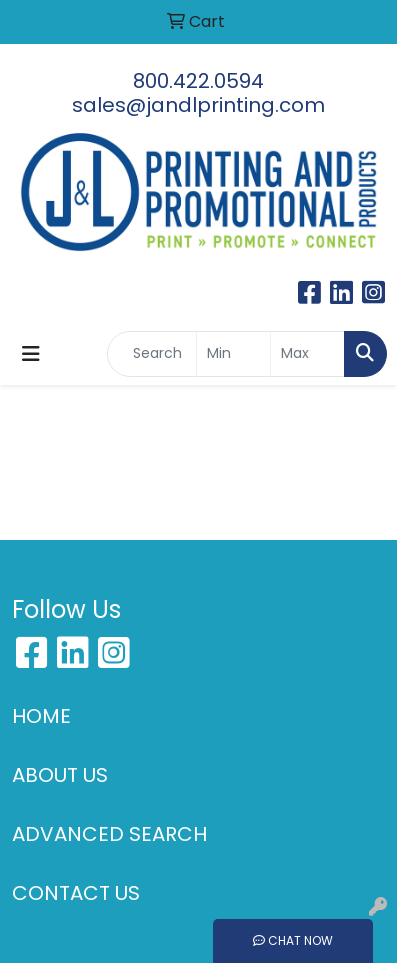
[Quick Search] (152, 354)
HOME (41, 716)
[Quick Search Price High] (307, 354)
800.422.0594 (198, 81)
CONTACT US (76, 893)
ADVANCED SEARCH (109, 834)
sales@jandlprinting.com (198, 105)
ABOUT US (60, 775)
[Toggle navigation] (31, 354)
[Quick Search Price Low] (233, 354)
